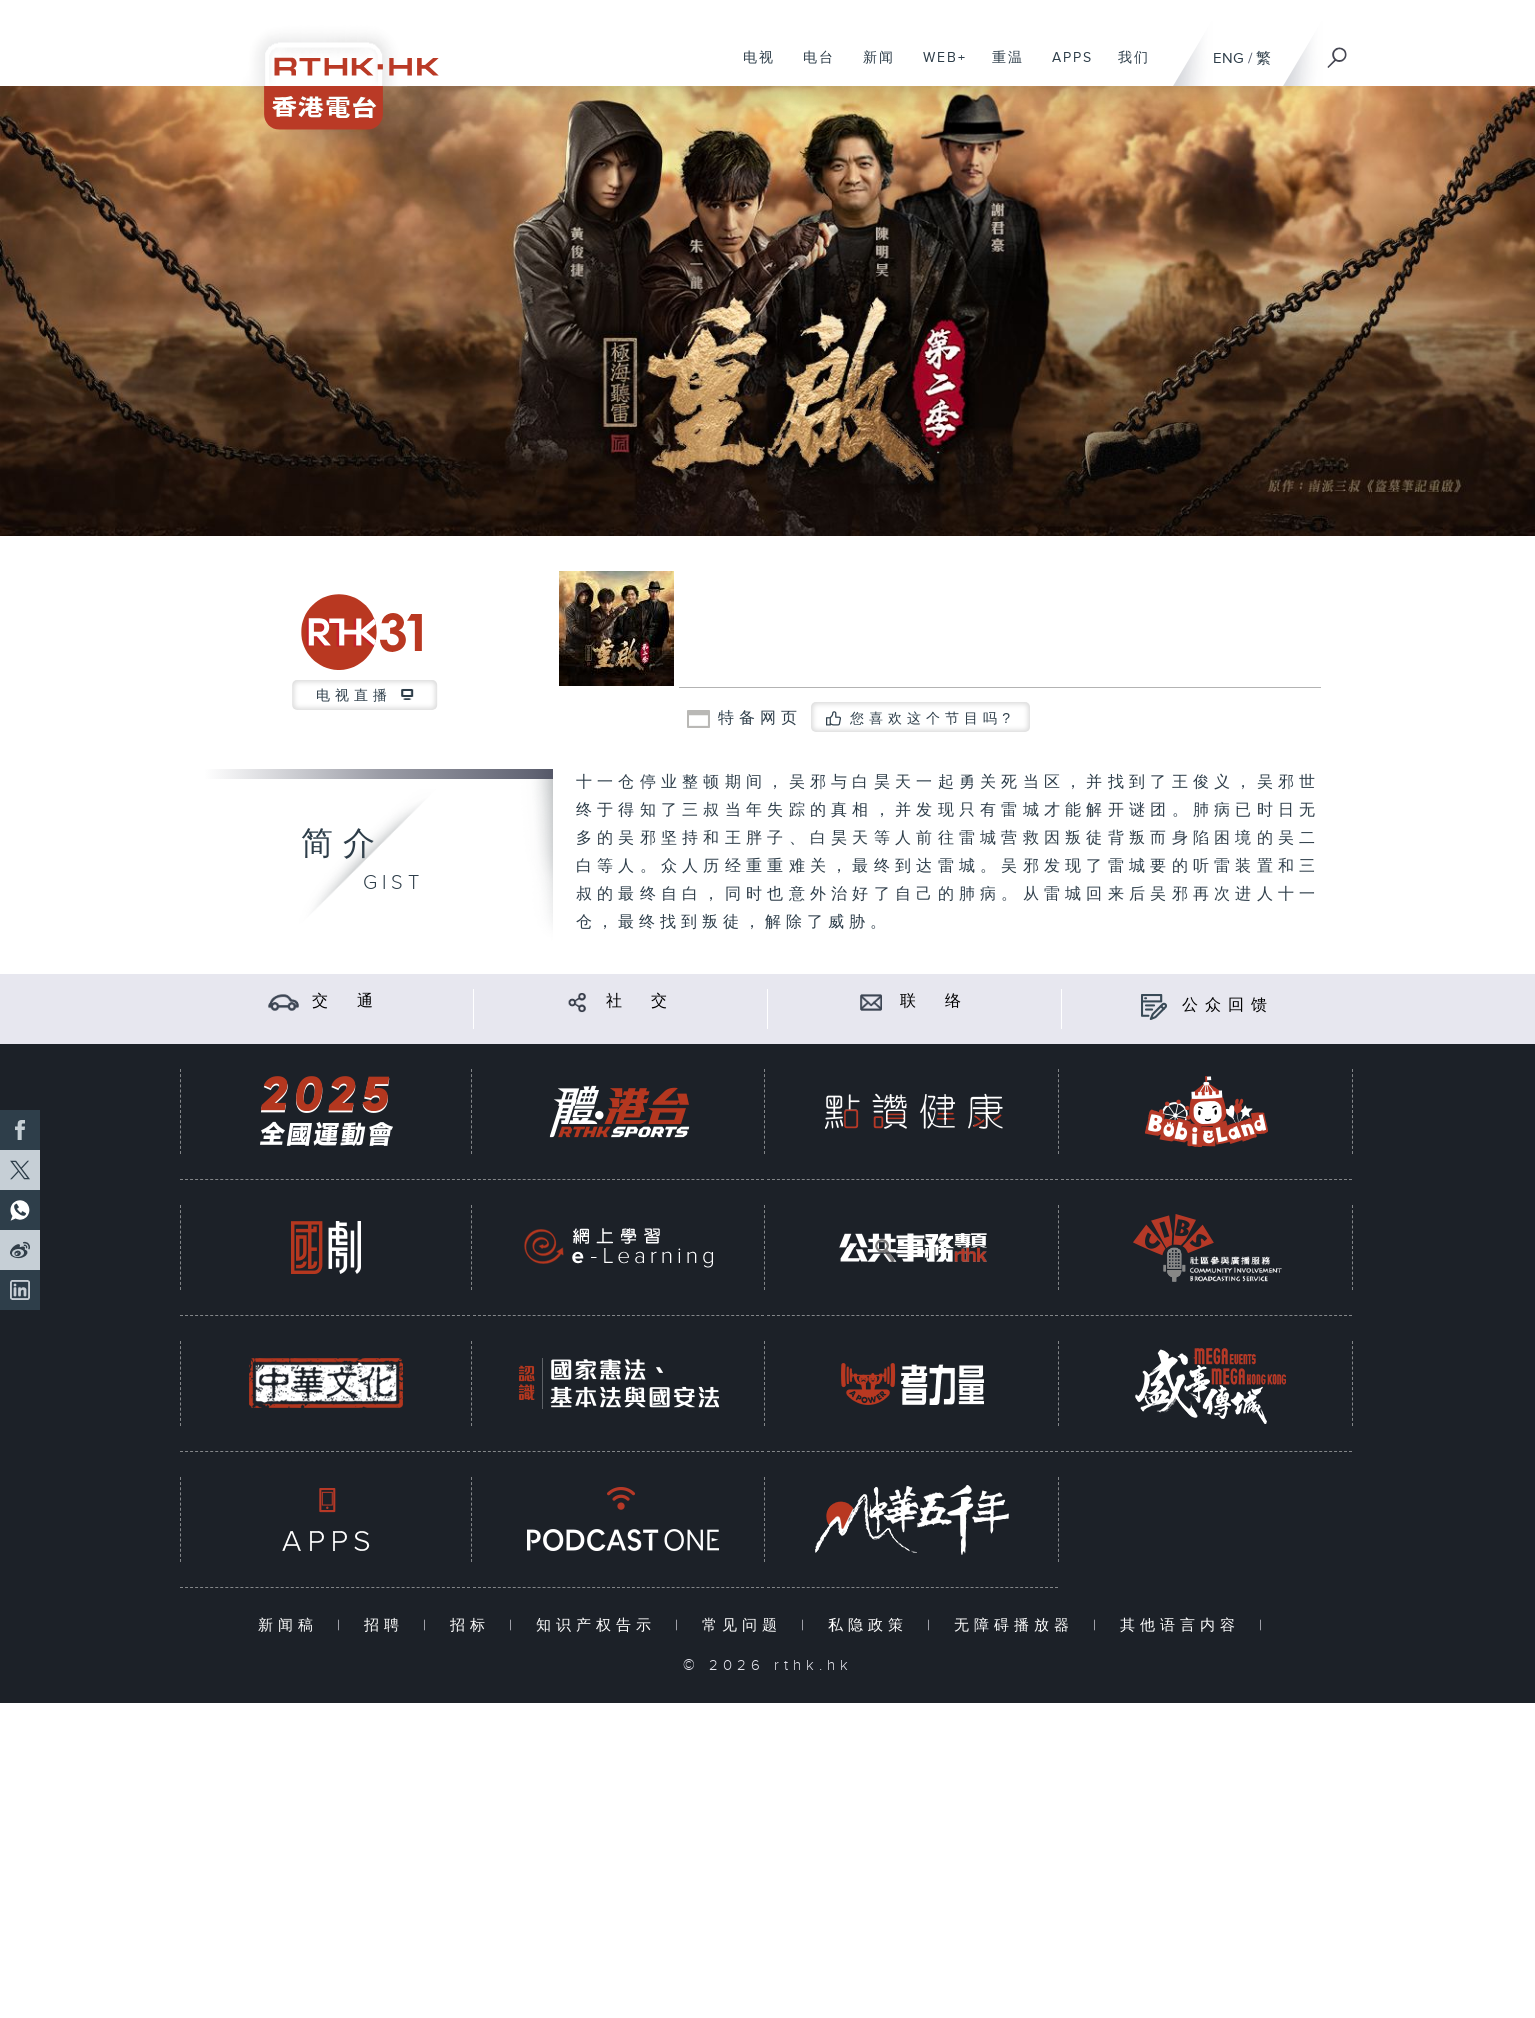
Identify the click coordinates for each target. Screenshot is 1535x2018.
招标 (474, 1625)
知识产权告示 (600, 1625)
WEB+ (937, 68)
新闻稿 (292, 1625)
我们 (1126, 68)
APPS (1065, 68)
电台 (811, 68)
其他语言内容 (1184, 1625)
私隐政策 (872, 1625)
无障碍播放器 (1018, 1625)
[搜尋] (1338, 51)
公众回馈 (1228, 1005)
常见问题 (746, 1625)
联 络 (934, 1001)
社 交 (640, 1001)
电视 (751, 68)
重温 (1000, 68)
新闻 (871, 68)
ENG (1228, 58)
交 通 (346, 1001)
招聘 (388, 1625)
